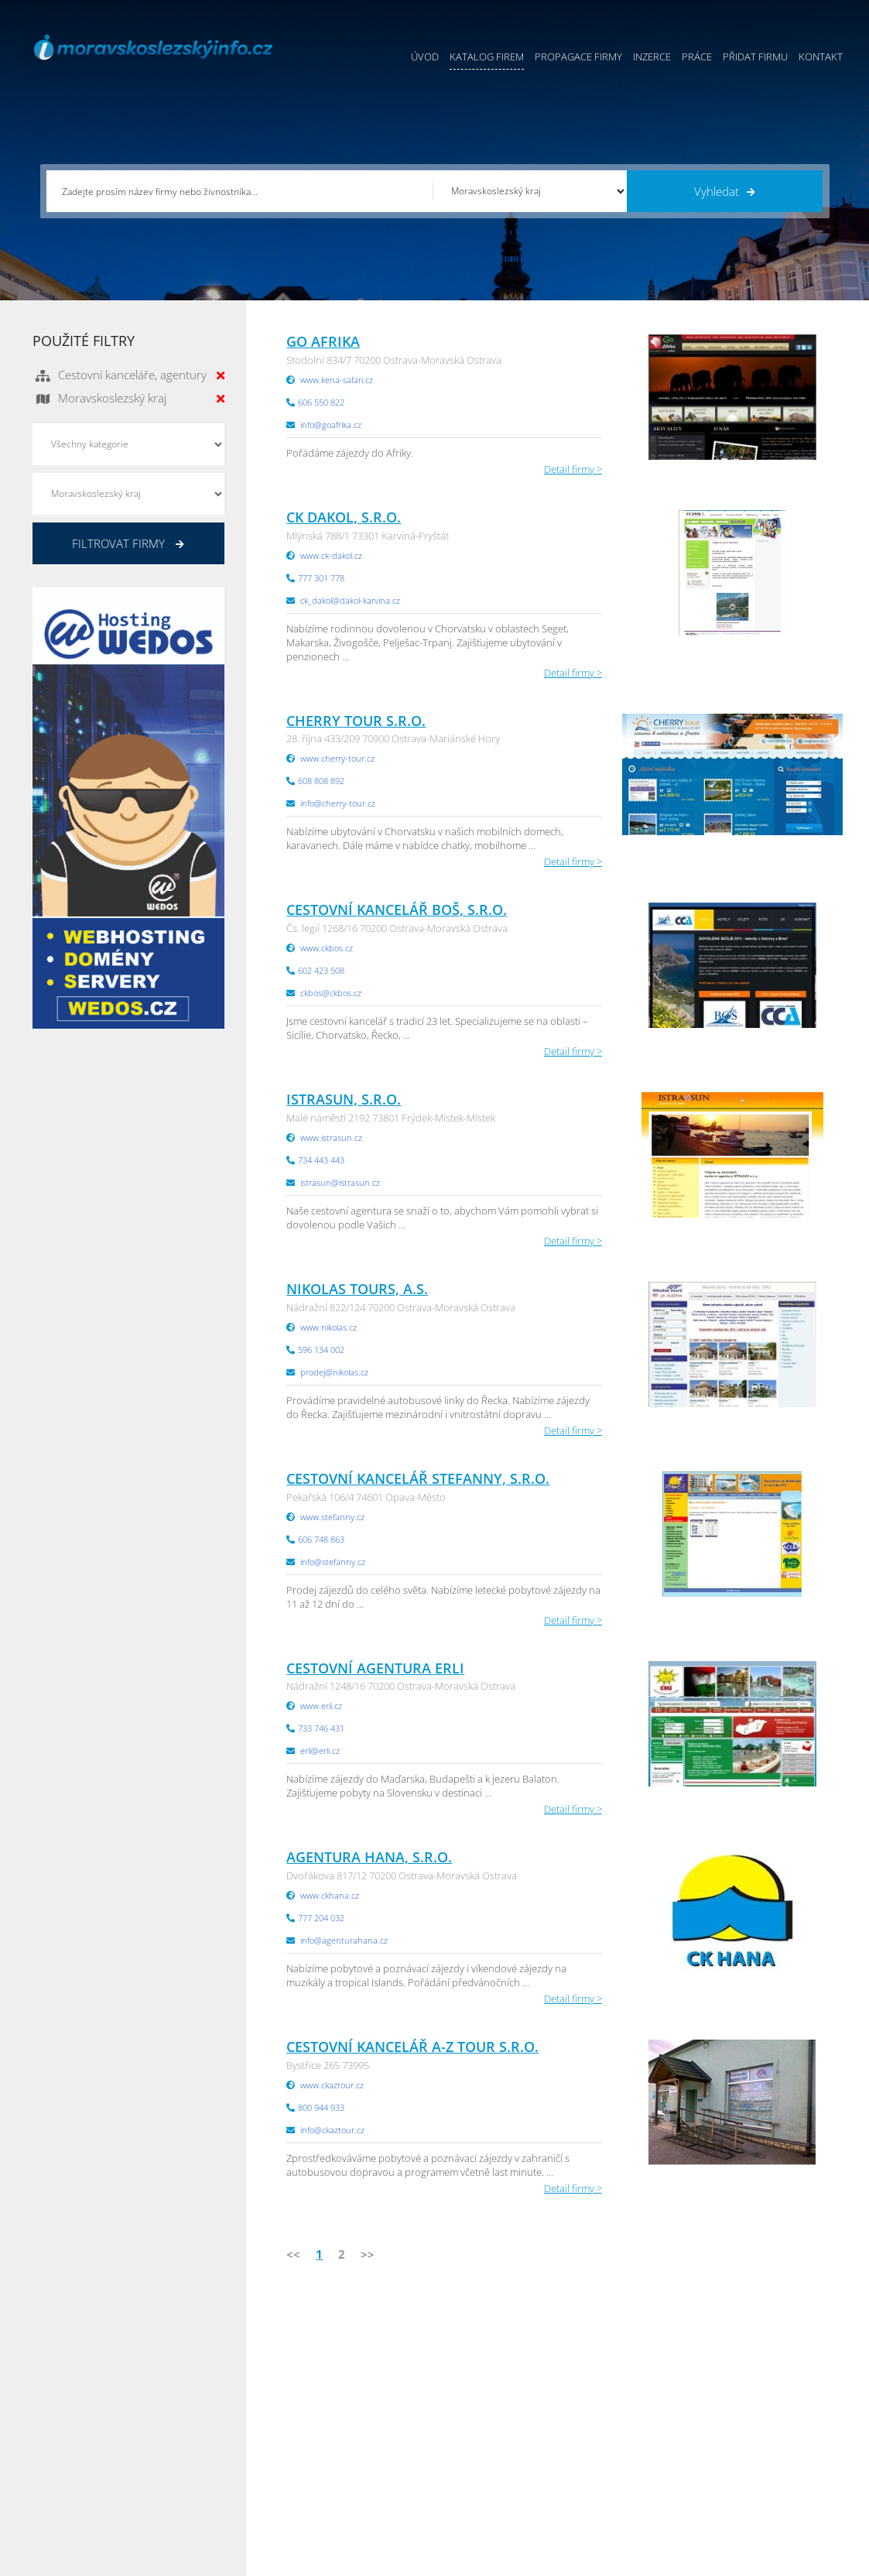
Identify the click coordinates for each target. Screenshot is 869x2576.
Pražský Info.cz (752, 2399)
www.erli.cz (321, 1705)
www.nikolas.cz (328, 1327)
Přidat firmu (755, 56)
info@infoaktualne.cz (101, 2456)
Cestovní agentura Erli (375, 1668)
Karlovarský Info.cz (760, 2496)
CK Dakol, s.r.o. (343, 517)
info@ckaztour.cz (332, 2130)
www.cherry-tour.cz (337, 758)
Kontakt (821, 56)
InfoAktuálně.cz (149, 2561)
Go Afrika (323, 341)
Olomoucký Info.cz (760, 2477)
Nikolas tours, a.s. (357, 1288)
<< (293, 2254)
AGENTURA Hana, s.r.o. (369, 1857)
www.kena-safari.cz (336, 379)
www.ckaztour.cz (332, 2085)
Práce (697, 56)
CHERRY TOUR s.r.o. (356, 720)
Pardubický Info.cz (624, 2380)
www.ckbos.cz (326, 948)
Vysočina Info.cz (619, 2438)
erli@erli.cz (320, 1750)
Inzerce (652, 56)
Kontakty (454, 2458)
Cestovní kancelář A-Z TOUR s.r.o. (412, 2046)
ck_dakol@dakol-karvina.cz (350, 600)
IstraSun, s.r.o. (343, 1099)
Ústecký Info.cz (615, 2399)
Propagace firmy (578, 56)
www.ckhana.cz (329, 1895)
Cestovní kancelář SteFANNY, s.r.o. (417, 1478)
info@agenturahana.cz (344, 1940)
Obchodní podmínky (481, 2399)
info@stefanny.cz (332, 1561)
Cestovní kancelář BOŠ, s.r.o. (396, 909)
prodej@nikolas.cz (334, 1372)
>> (368, 2254)
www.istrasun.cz (331, 1137)
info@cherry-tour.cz (337, 803)
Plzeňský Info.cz (754, 2380)
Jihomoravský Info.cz (628, 2477)
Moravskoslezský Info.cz (636, 2419)
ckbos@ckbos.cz (330, 993)
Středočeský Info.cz (762, 2458)
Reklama (330, 2477)
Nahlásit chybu (468, 2477)
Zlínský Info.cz (750, 2438)
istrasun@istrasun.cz (340, 1182)
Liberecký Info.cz (620, 2496)
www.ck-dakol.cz (331, 555)
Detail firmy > (573, 469)
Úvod (425, 56)
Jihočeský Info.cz (755, 2419)
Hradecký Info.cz (619, 2458)
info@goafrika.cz (330, 424)
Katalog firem (487, 56)
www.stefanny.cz (332, 1517)
